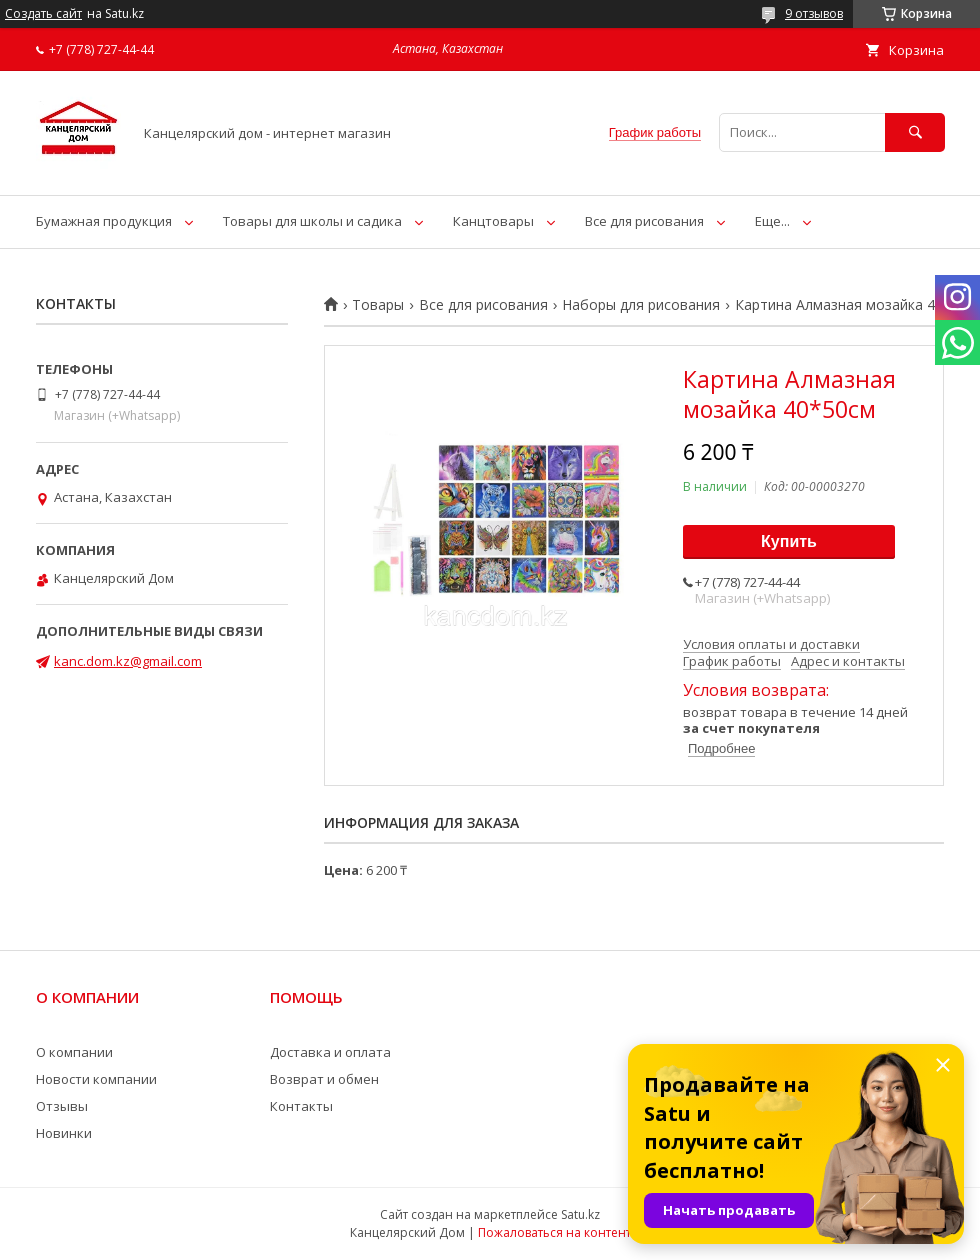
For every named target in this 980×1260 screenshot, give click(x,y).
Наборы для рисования (641, 305)
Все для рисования (644, 221)
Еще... (772, 221)
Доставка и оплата (330, 1052)
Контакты (301, 1106)
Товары (378, 305)
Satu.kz (580, 1214)
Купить (789, 541)
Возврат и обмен (324, 1079)
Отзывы (62, 1106)
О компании (74, 1052)
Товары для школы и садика (312, 221)
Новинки (64, 1133)
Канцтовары (493, 221)
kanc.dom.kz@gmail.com (128, 661)
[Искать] (915, 132)
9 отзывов (814, 13)
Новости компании (96, 1079)
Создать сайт (43, 14)
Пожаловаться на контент (554, 1232)
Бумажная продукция (104, 221)
